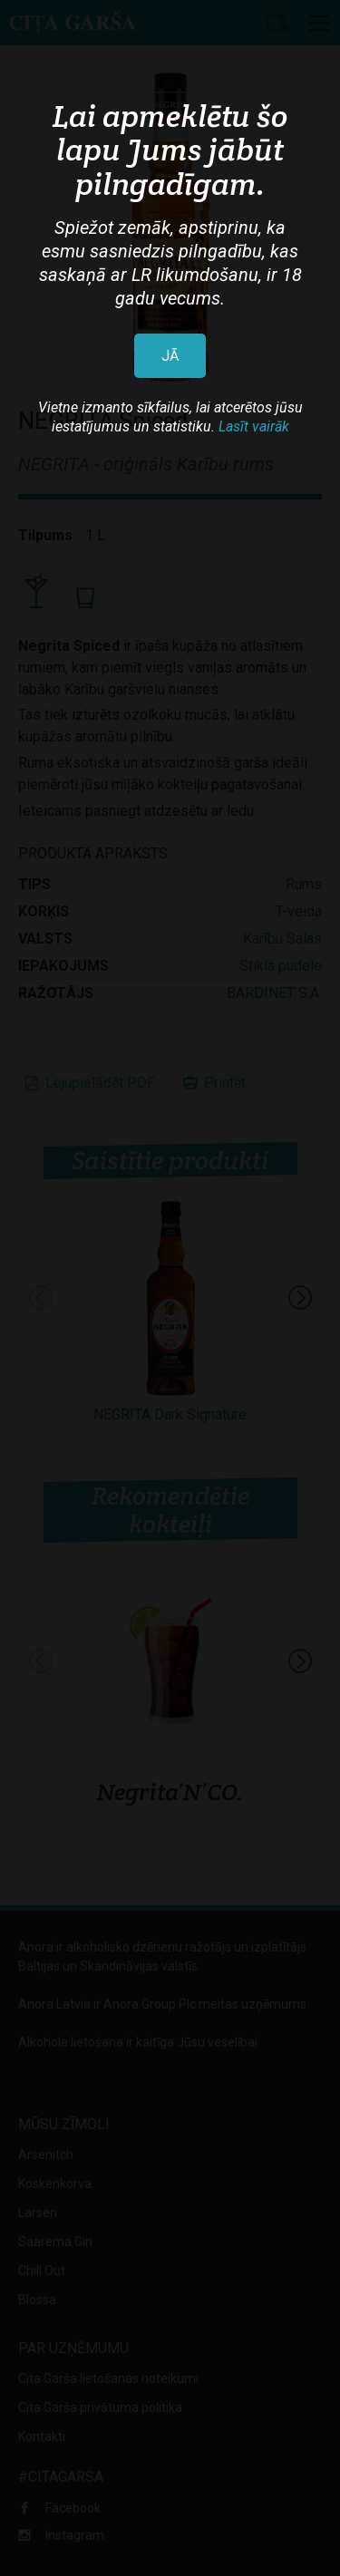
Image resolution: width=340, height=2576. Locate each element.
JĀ (170, 355)
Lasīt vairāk (254, 426)
